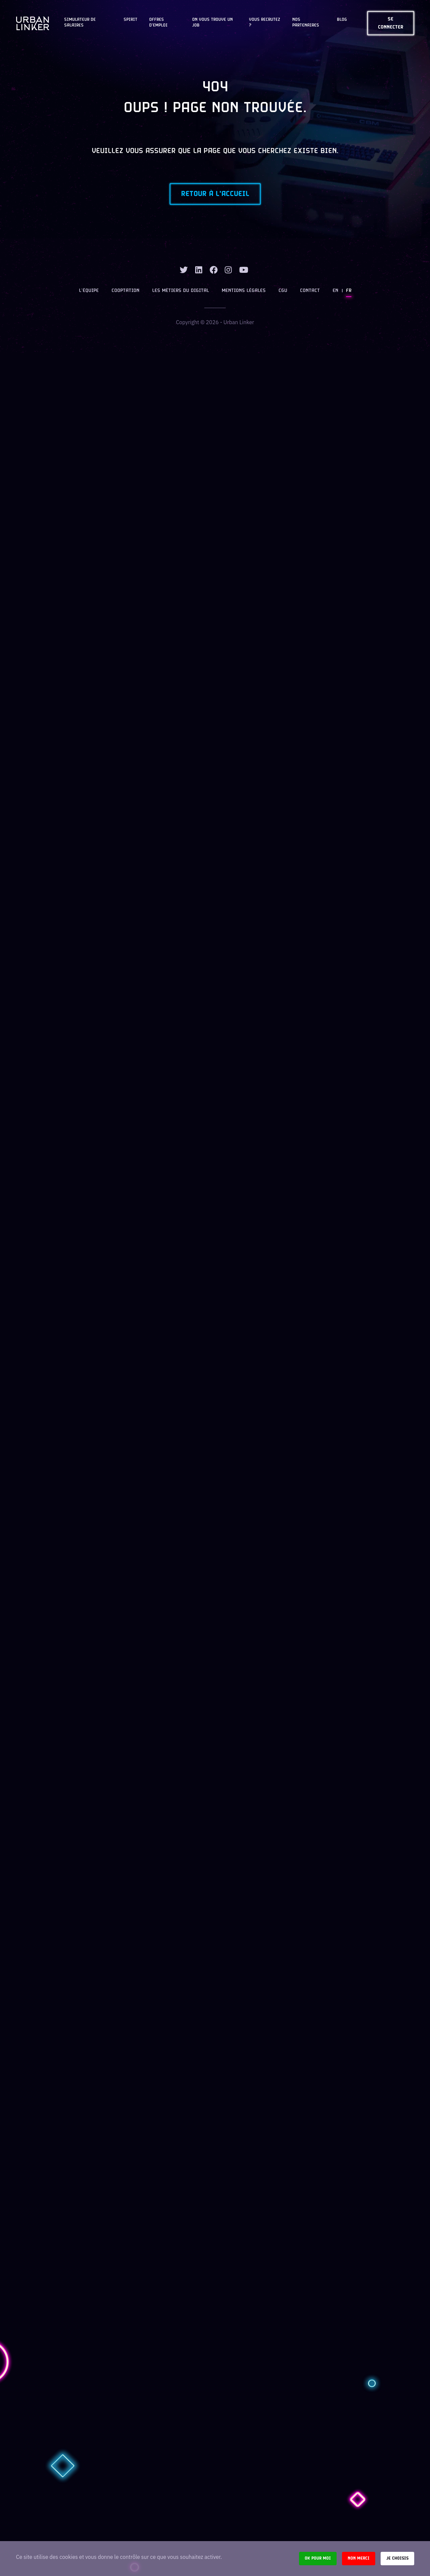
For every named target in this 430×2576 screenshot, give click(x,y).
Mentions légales (244, 291)
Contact (310, 291)
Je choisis (397, 2558)
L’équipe (89, 291)
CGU (282, 291)
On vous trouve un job (212, 22)
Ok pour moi (318, 2558)
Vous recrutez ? (264, 22)
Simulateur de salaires (80, 22)
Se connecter (390, 23)
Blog (342, 19)
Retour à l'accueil (215, 194)
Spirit (130, 19)
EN (335, 291)
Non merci (359, 2558)
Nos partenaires (305, 22)
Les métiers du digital (180, 291)
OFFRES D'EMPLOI (158, 22)
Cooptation (125, 291)
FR (348, 291)
